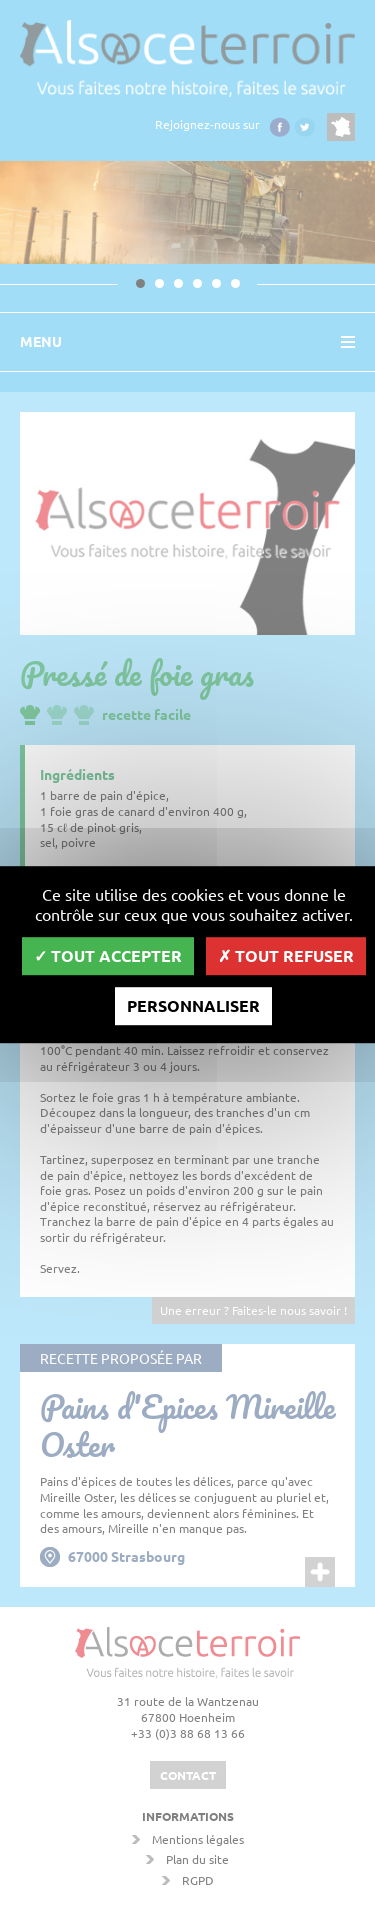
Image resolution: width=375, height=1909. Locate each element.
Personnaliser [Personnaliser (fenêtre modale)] (193, 1005)
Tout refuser (286, 955)
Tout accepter (108, 955)
